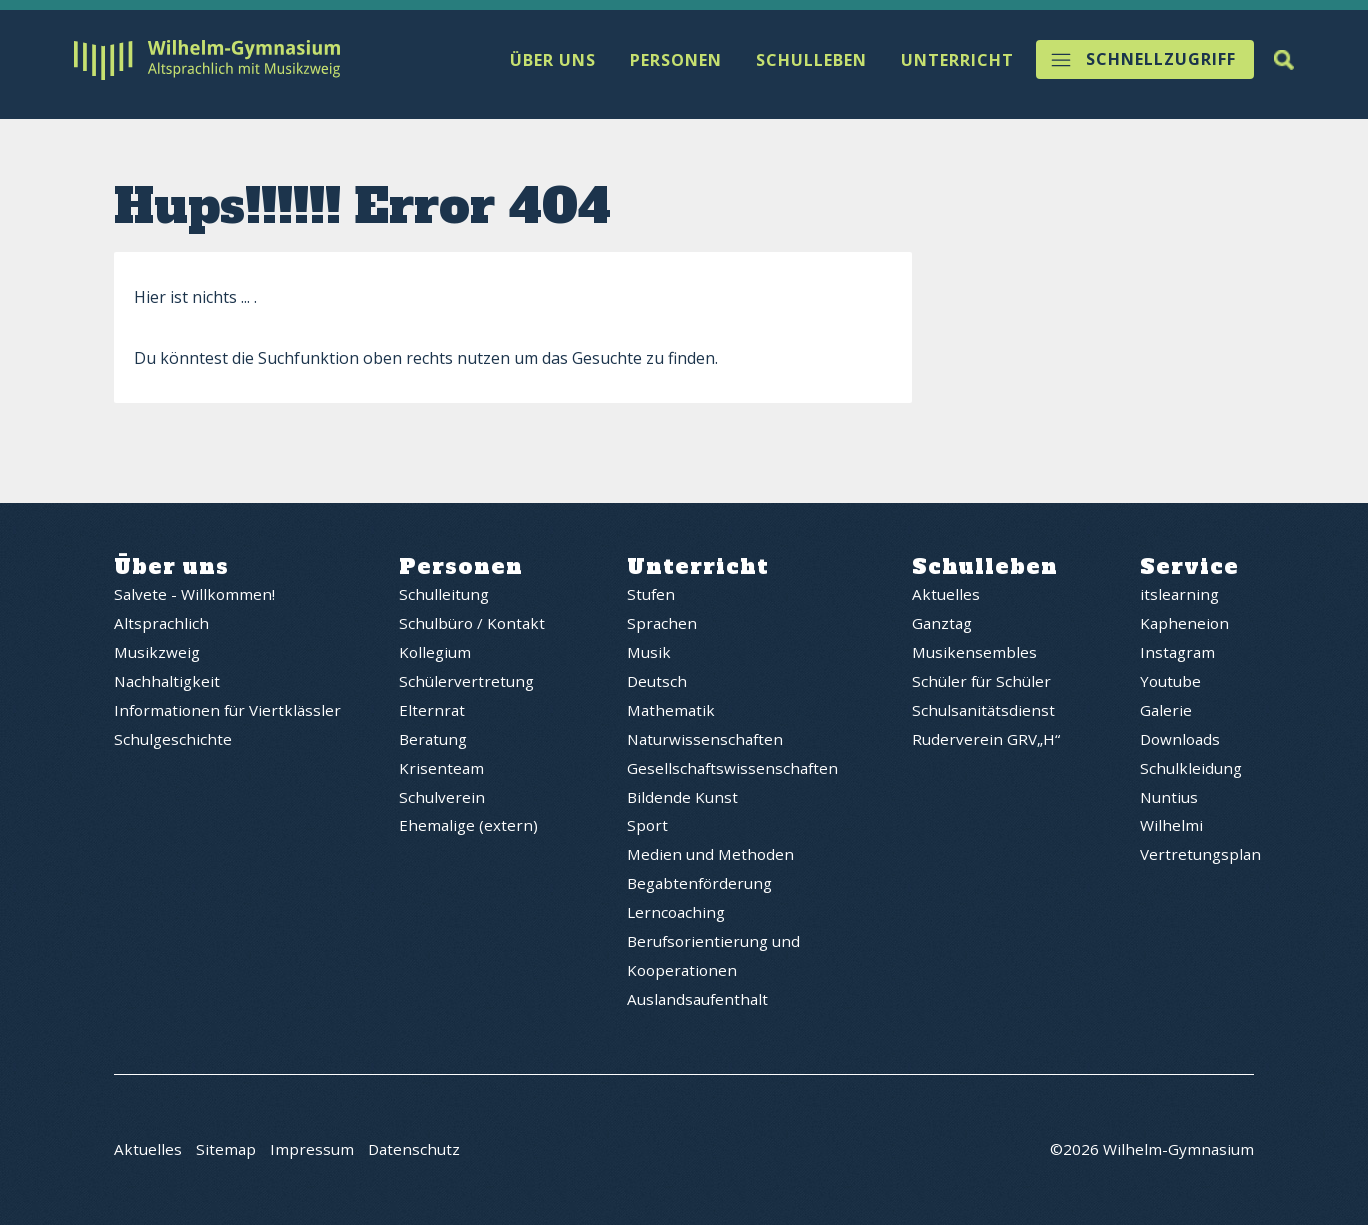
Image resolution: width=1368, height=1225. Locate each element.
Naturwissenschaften (705, 739)
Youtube (1170, 681)
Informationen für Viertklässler (227, 710)
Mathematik (671, 710)
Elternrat (432, 710)
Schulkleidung (1191, 768)
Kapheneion (1184, 623)
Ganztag (942, 623)
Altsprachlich (161, 623)
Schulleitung (444, 594)
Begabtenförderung (699, 883)
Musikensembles (974, 652)
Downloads (1180, 739)
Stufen (651, 594)
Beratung (433, 739)
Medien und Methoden (710, 854)
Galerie (1166, 710)
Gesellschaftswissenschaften (732, 768)
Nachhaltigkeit (167, 681)
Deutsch (657, 681)
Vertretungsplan (1200, 854)
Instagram (1177, 652)
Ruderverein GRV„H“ (986, 739)
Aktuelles (946, 594)
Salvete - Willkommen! (194, 594)
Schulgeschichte (173, 739)
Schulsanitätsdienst (983, 710)
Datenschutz (414, 1150)
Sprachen (662, 623)
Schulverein (442, 797)
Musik (649, 652)
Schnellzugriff (1161, 60)
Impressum (312, 1150)
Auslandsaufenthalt (697, 999)
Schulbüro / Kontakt (472, 623)
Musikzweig (157, 652)
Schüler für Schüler (981, 681)
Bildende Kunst (682, 797)
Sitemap (226, 1150)
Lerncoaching (676, 912)
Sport (647, 825)
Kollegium (435, 652)
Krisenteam (441, 768)
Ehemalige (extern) (468, 825)
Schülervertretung (466, 681)
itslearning (1179, 594)
